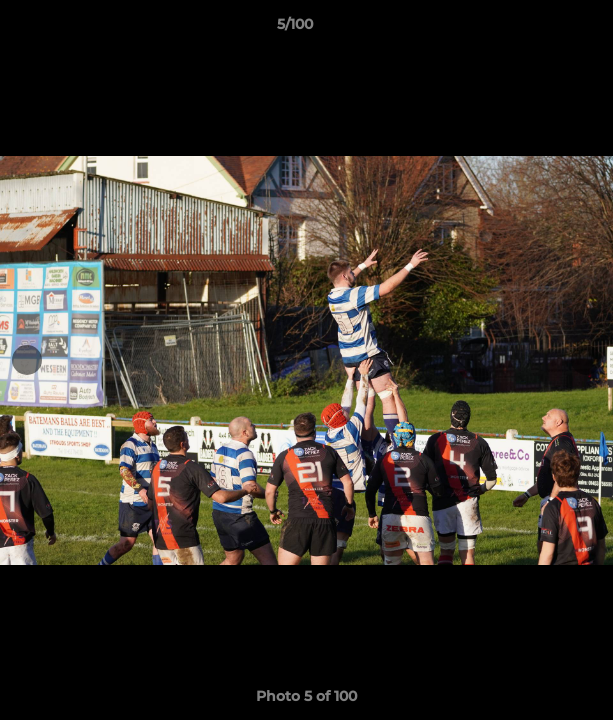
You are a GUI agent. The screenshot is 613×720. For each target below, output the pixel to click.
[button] (541, 29)
